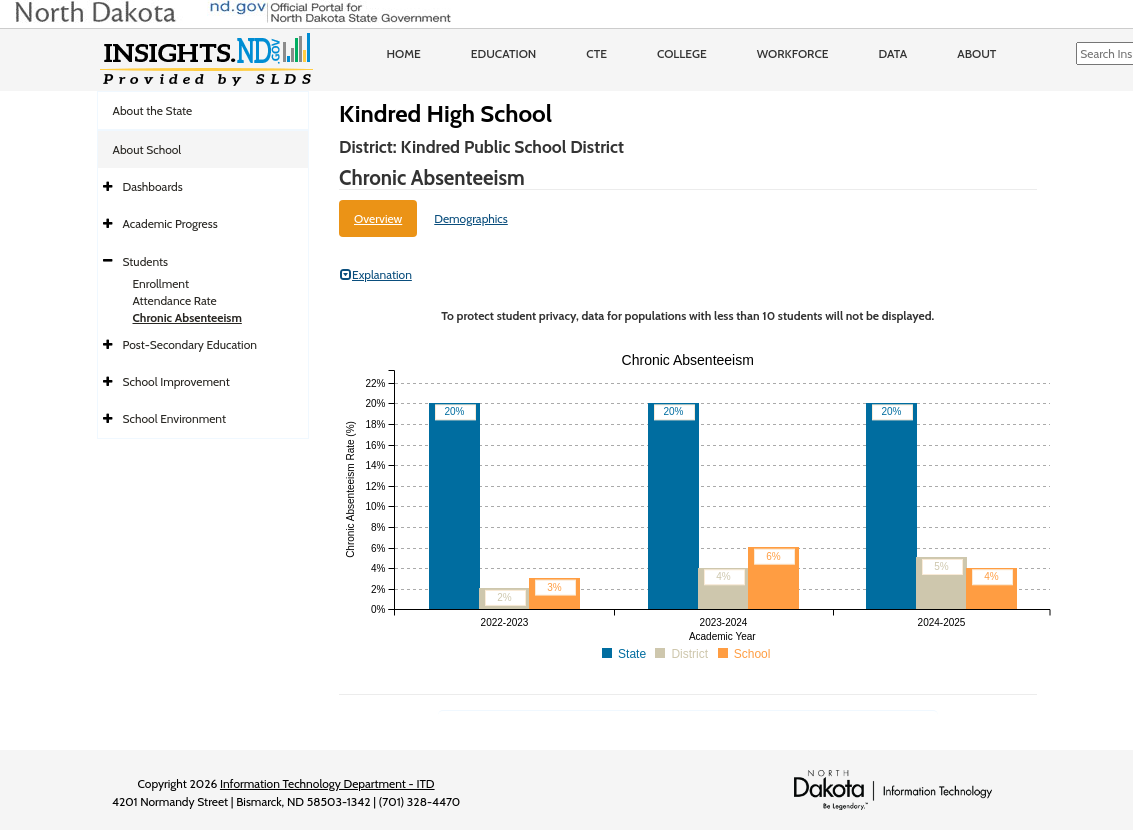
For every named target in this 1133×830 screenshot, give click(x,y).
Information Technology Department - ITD (327, 783)
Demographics (471, 218)
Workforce (793, 53)
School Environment (175, 418)
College (682, 53)
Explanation (376, 274)
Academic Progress (170, 223)
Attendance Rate (175, 300)
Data (893, 53)
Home (404, 53)
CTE (596, 53)
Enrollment (161, 283)
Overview (378, 218)
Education (504, 53)
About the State (153, 110)
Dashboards (153, 186)
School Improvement (176, 381)
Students (146, 261)
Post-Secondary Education (190, 344)
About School (147, 149)
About (976, 53)
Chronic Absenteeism (187, 317)
